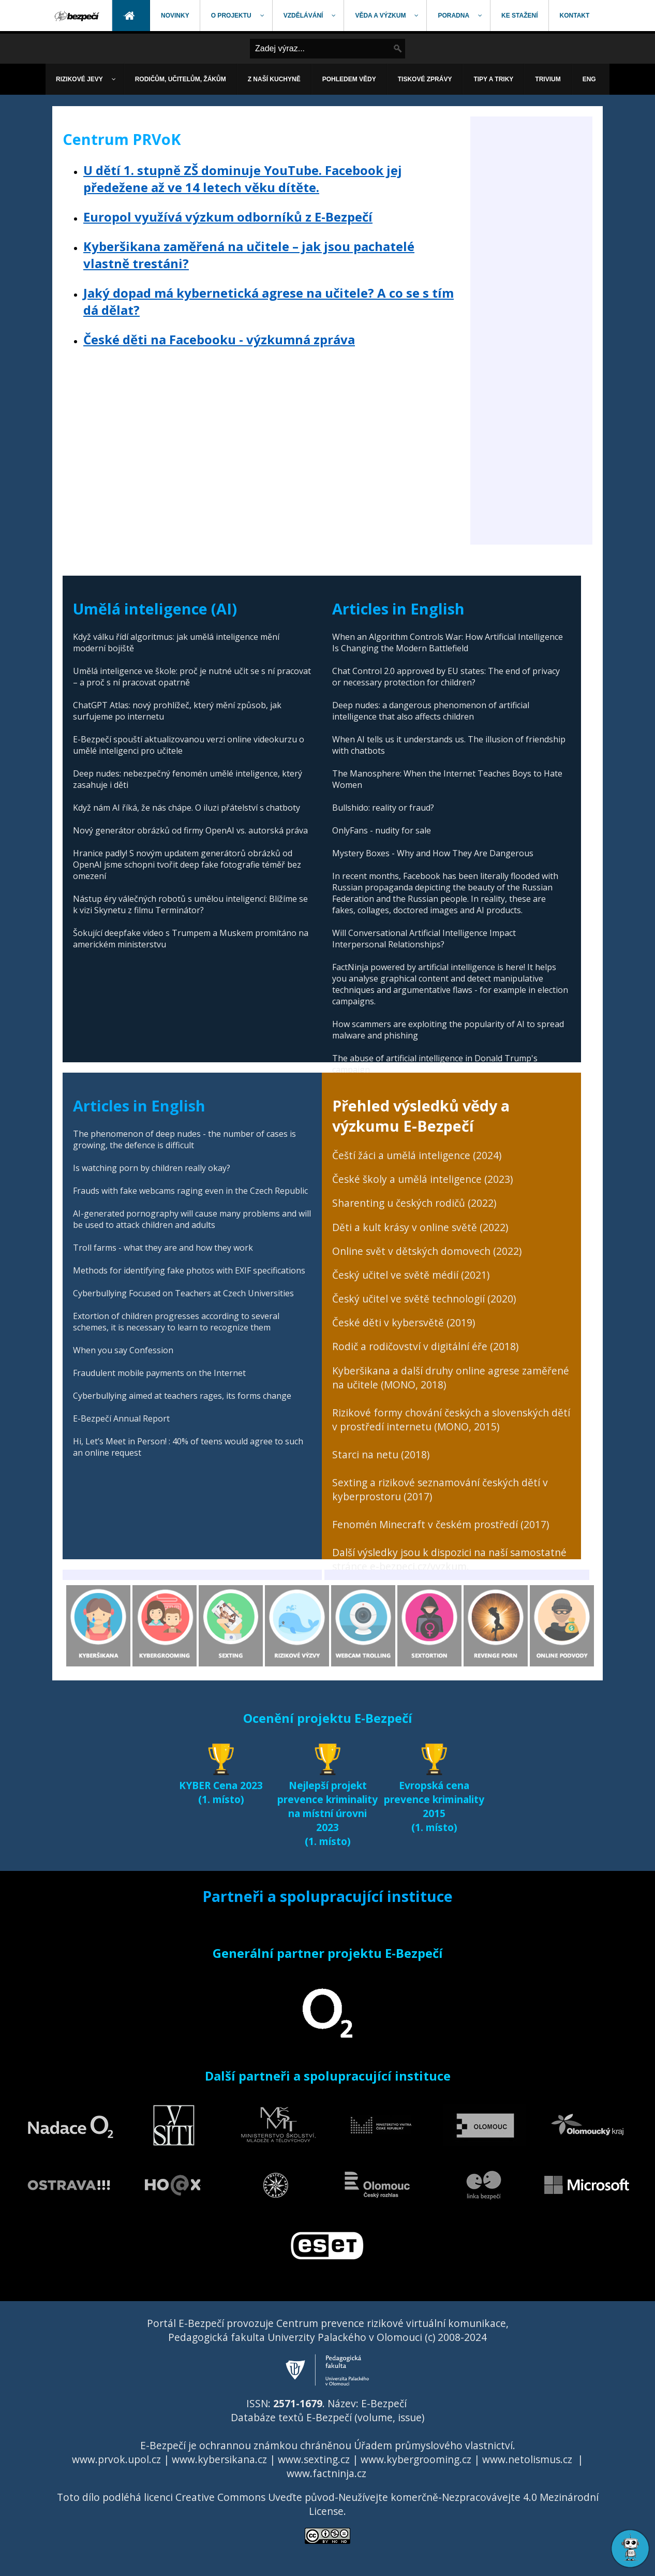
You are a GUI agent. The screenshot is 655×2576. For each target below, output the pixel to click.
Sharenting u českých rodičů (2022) (414, 1203)
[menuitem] (77, 15)
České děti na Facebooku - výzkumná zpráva (219, 339)
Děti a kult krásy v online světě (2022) (420, 1227)
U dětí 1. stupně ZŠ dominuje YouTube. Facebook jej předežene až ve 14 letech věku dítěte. (242, 179)
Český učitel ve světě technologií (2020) (424, 1299)
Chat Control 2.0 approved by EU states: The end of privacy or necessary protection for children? (446, 676)
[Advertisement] (531, 389)
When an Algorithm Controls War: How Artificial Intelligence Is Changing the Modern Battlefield (447, 642)
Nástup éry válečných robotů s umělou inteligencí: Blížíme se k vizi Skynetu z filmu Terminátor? (190, 904)
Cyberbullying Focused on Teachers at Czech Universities (183, 1293)
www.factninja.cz (326, 2473)
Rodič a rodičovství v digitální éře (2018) (425, 1346)
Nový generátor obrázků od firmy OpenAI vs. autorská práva (190, 830)
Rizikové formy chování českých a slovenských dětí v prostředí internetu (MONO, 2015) (451, 1419)
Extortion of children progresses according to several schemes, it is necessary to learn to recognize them (176, 1321)
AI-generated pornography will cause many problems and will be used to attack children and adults (192, 1219)
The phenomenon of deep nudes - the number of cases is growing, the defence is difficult (184, 1139)
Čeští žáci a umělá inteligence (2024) (416, 1155)
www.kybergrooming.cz (416, 2459)
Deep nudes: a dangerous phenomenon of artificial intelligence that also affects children (430, 710)
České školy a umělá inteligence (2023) (422, 1179)
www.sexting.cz (314, 2459)
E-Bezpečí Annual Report (121, 1418)
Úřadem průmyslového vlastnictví (433, 2445)
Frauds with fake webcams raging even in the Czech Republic (190, 1190)
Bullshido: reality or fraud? (383, 807)
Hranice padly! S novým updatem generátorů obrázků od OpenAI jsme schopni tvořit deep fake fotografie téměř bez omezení (187, 864)
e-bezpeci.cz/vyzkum (418, 1566)
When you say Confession (123, 1350)
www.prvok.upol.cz (116, 2459)
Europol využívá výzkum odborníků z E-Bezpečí (228, 216)
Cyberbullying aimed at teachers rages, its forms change (182, 1395)
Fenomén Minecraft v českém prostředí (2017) (440, 1524)
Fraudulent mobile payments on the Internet (159, 1373)
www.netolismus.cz (527, 2459)
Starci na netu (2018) (380, 1454)
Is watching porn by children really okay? (151, 1168)
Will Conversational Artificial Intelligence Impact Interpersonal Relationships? (424, 938)
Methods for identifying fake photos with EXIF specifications (189, 1270)
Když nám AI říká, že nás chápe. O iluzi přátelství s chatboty (186, 807)
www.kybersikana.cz (219, 2459)
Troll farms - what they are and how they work (163, 1247)
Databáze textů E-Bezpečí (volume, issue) (327, 2417)
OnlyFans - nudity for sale (381, 830)
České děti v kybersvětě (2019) (403, 1322)
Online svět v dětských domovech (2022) (427, 1251)
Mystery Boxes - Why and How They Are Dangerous (432, 853)
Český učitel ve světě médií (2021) (410, 1275)
